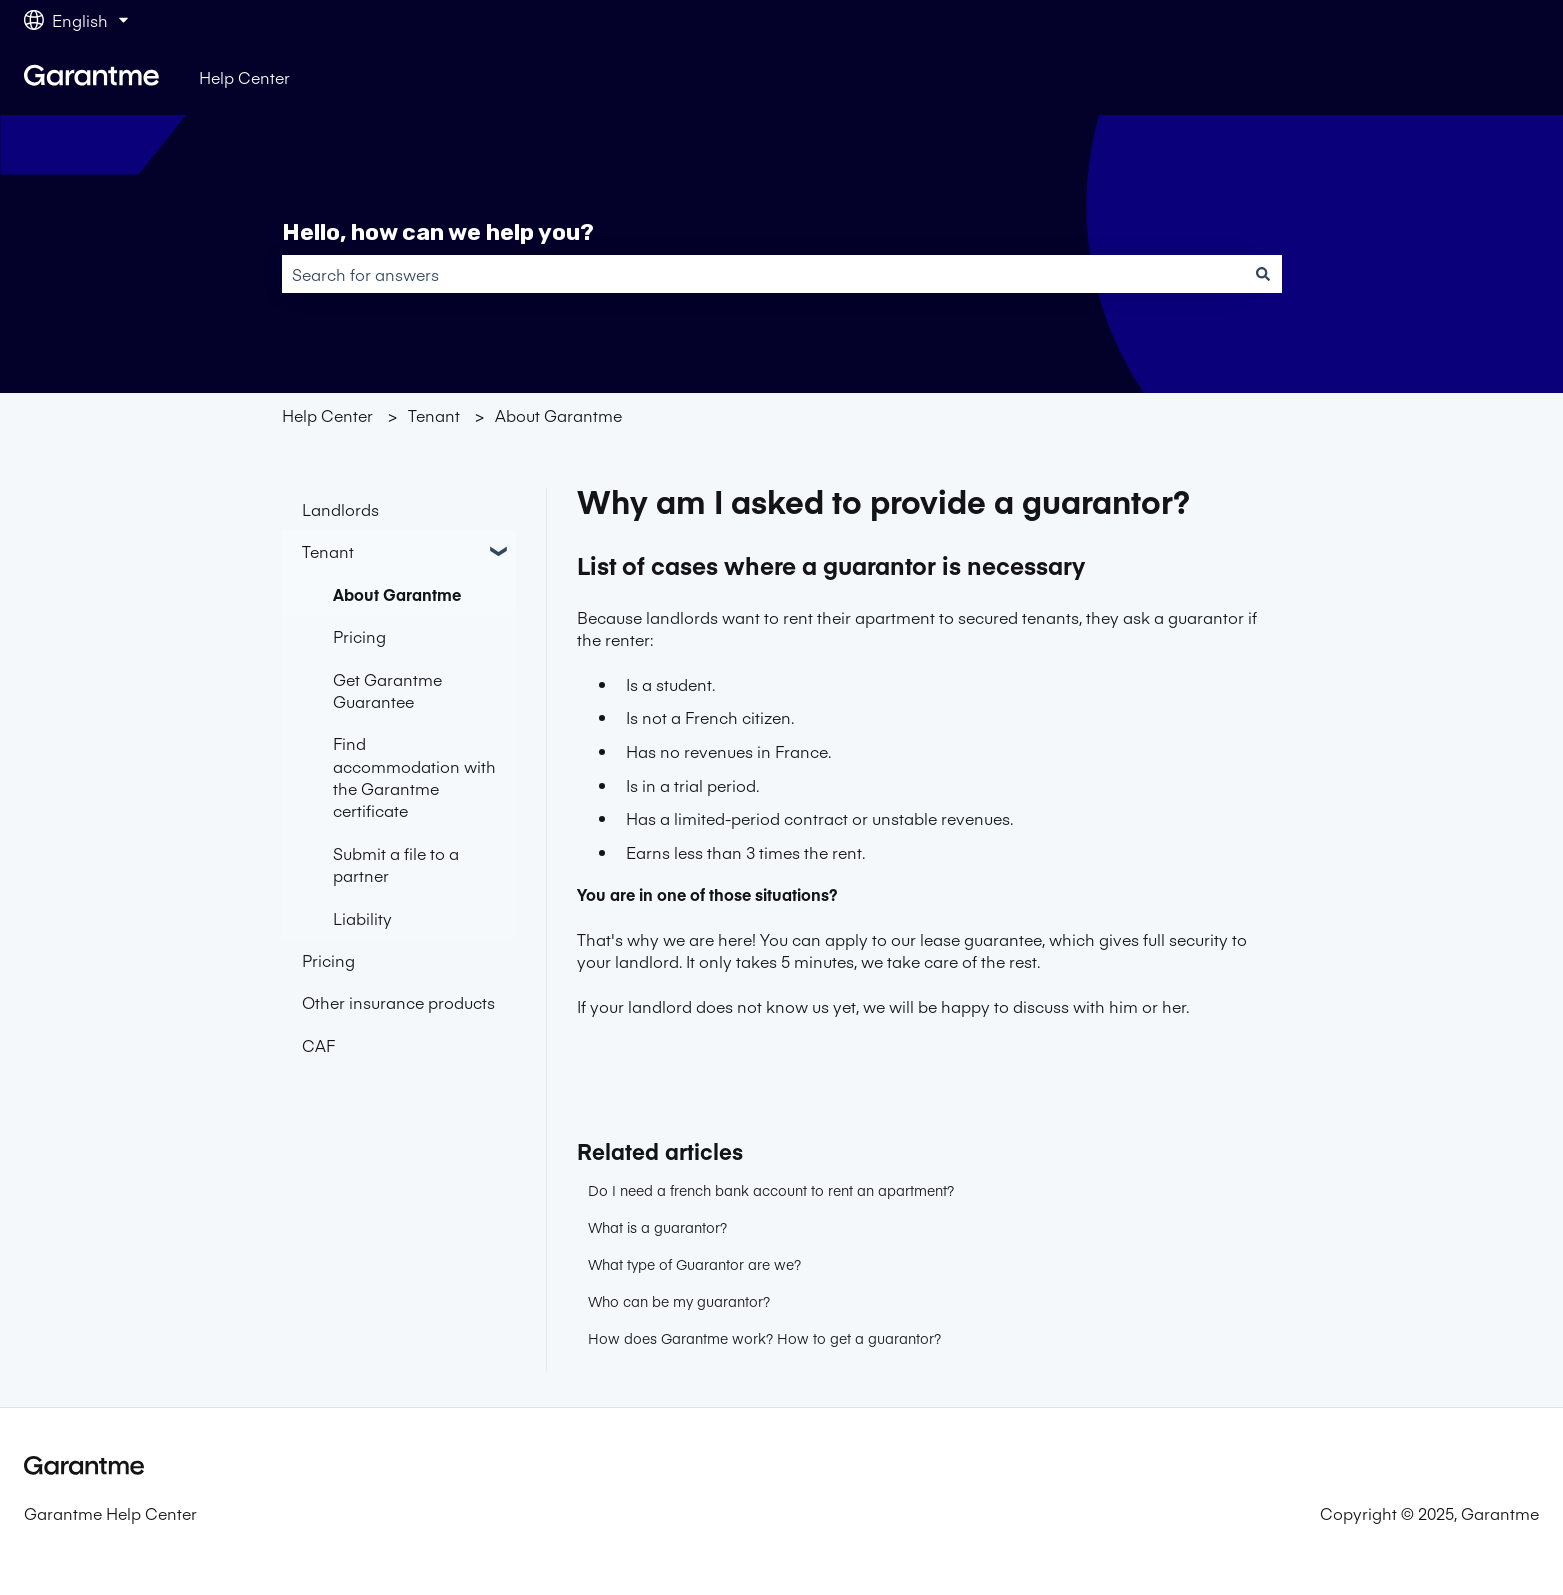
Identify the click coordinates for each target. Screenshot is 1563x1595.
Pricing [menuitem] (359, 636)
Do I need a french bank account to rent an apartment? (771, 1190)
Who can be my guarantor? (679, 1301)
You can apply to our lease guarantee (901, 939)
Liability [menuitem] (362, 918)
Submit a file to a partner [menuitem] (396, 864)
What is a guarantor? (657, 1227)
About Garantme (558, 415)
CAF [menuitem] (318, 1045)
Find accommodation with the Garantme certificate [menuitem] (414, 776)
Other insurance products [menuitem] (398, 1002)
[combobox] (763, 274)
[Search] (1263, 274)
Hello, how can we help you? (438, 232)
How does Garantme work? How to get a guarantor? (764, 1338)
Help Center (244, 77)
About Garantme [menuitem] (397, 594)
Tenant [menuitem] (328, 551)
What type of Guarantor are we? (694, 1264)
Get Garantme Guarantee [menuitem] (387, 690)
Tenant (434, 415)
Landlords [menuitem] (340, 509)
